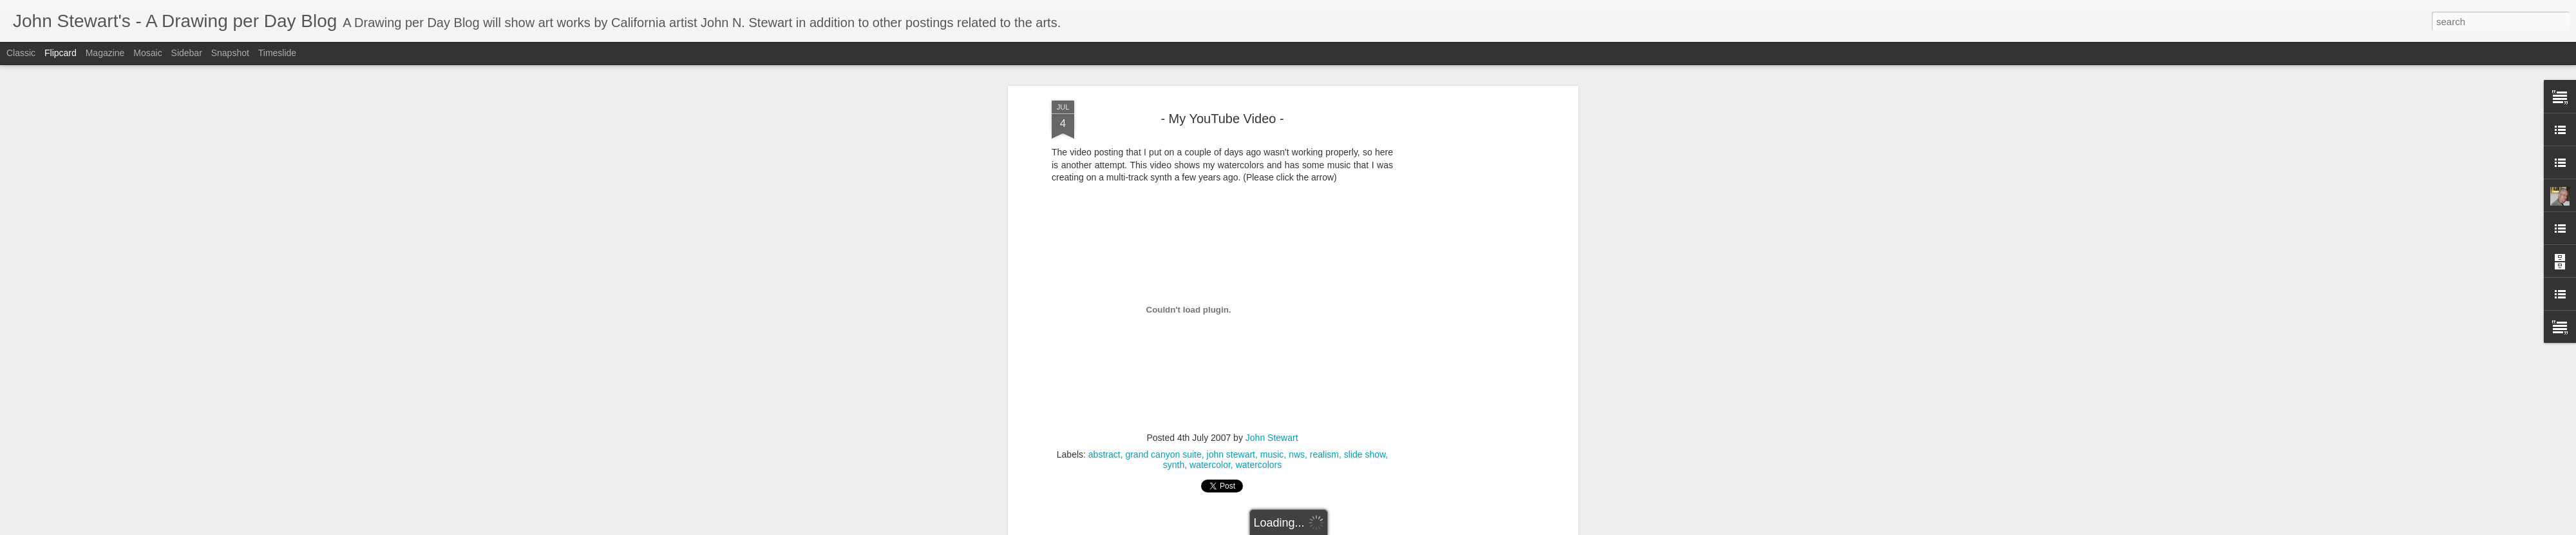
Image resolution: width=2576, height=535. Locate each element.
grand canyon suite (1163, 309)
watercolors (1259, 320)
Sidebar (186, 53)
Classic (20, 53)
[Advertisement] (1222, 403)
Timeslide (277, 53)
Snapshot (230, 53)
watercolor (1210, 320)
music (1272, 309)
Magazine (105, 53)
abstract (1104, 309)
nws (1297, 309)
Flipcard (60, 53)
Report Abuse (1416, 528)
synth (1173, 320)
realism (1324, 309)
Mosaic (147, 53)
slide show (1365, 309)
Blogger (1379, 528)
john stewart (1231, 309)
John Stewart (1271, 292)
